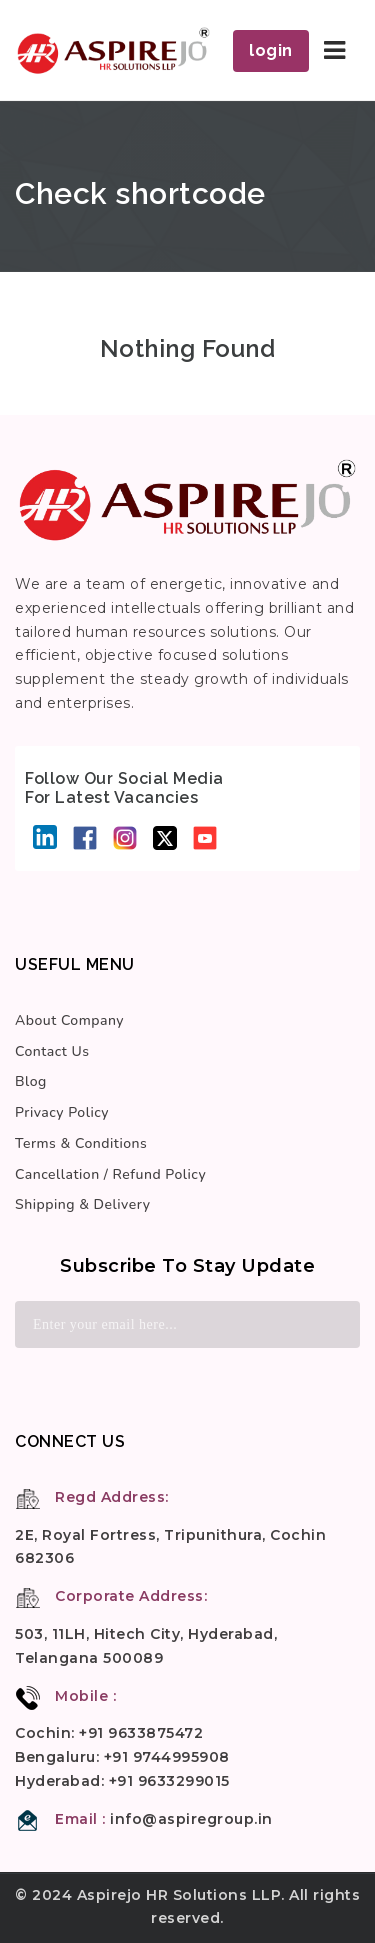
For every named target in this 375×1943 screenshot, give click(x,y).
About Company (69, 1020)
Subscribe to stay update (187, 1266)
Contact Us (52, 1051)
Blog (31, 1081)
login (271, 50)
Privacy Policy (62, 1112)
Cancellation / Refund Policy (110, 1174)
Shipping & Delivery (82, 1204)
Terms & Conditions (81, 1143)
